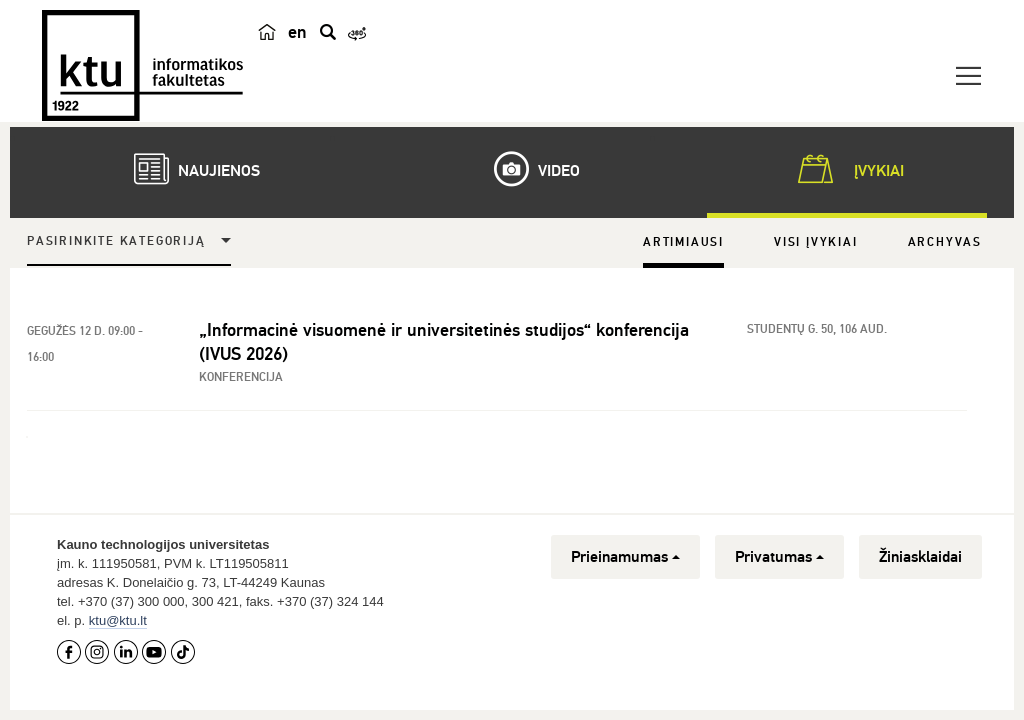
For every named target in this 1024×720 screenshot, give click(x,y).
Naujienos (187, 169)
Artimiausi (683, 242)
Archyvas (945, 242)
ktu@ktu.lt (118, 620)
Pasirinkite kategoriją (116, 241)
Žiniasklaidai (920, 557)
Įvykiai (847, 169)
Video (527, 169)
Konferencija (241, 377)
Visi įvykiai (816, 242)
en (297, 32)
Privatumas (779, 557)
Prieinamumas (625, 557)
